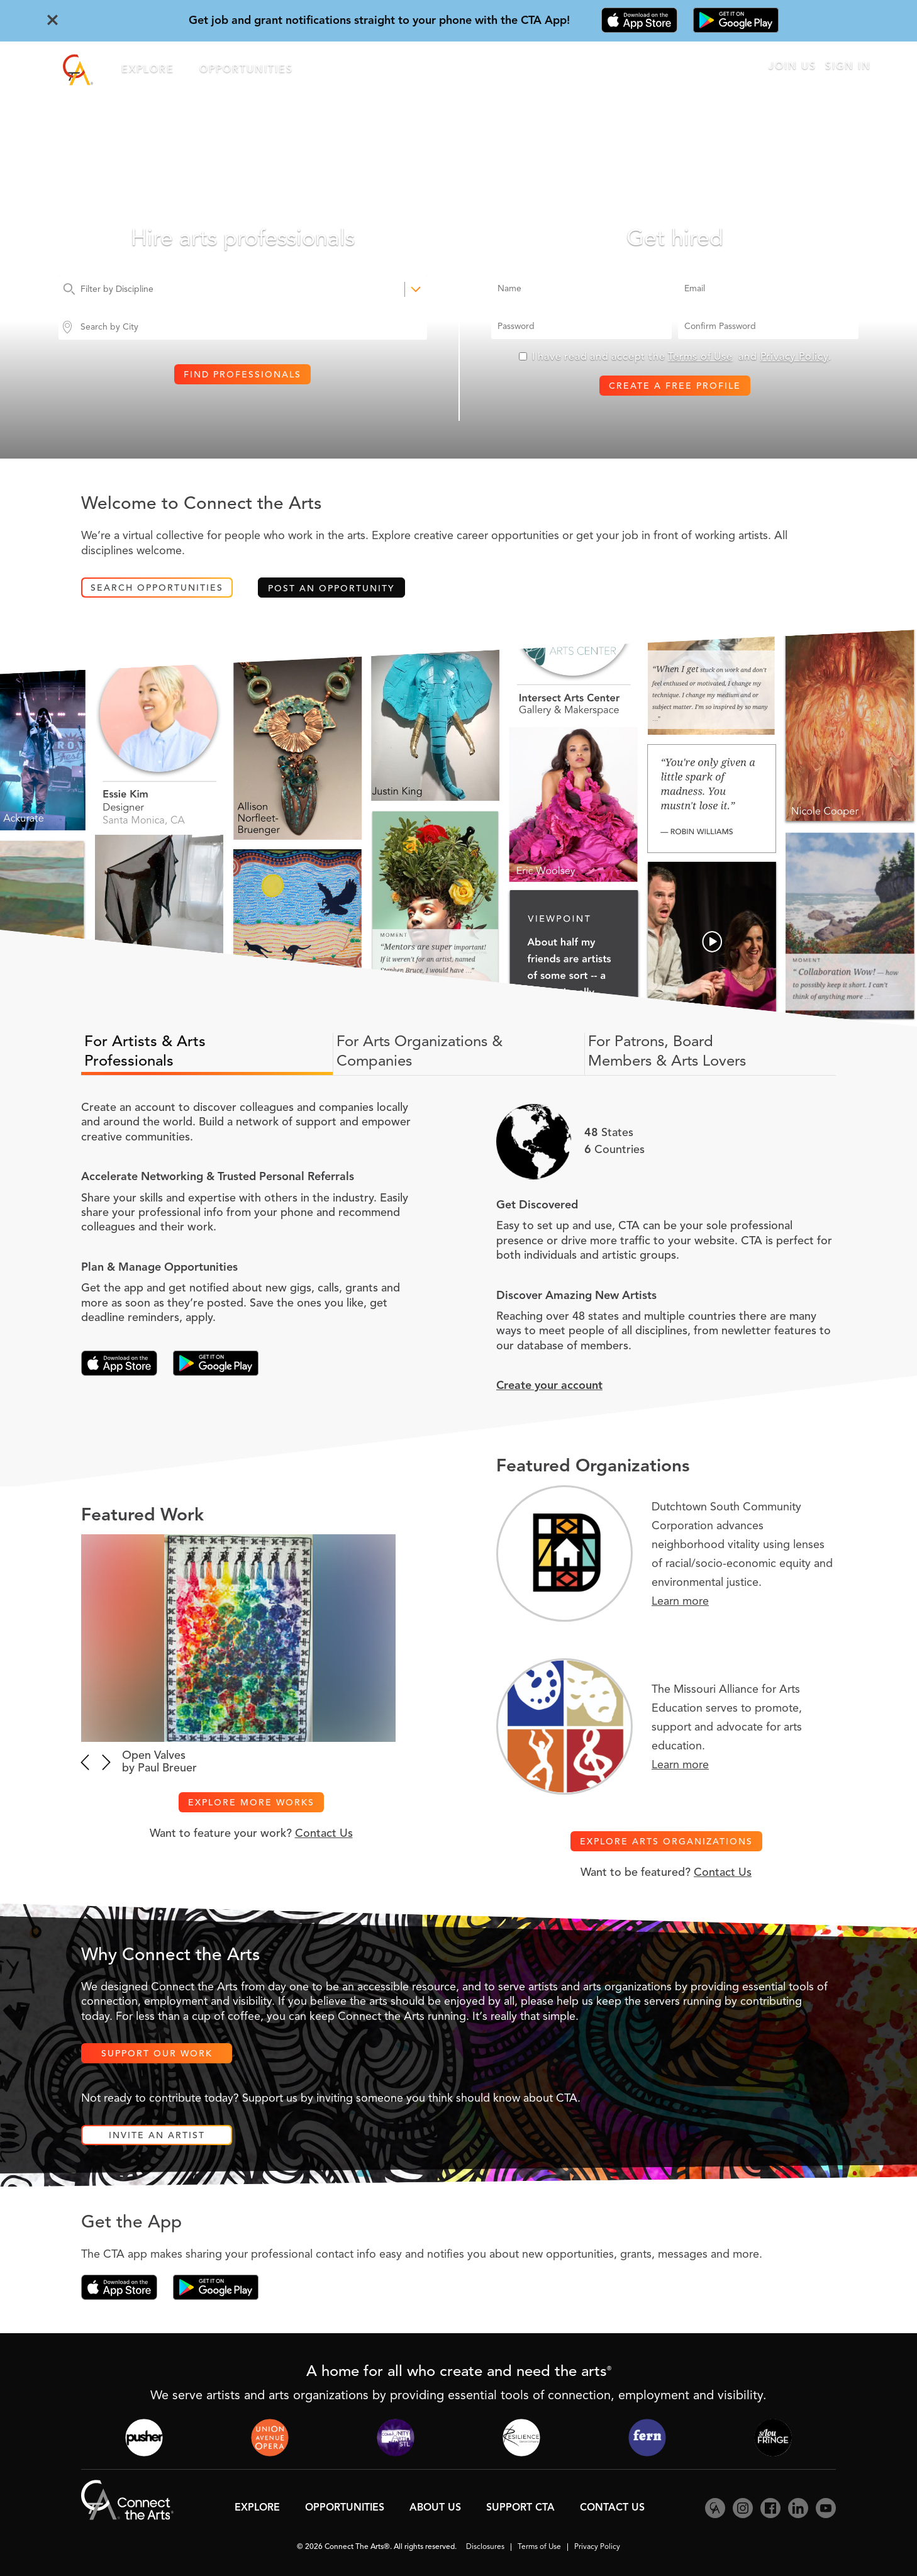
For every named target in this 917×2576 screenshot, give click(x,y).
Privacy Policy (794, 357)
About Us (435, 2508)
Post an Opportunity (331, 588)
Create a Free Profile (675, 386)
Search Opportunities (157, 588)
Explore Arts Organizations (666, 1841)
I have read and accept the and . (681, 357)
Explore (147, 70)
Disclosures (485, 2547)
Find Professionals (242, 375)
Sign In (848, 67)
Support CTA (520, 2508)
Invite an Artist (157, 2135)
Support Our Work (157, 2053)
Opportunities (246, 70)
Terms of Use (700, 357)
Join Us (792, 67)
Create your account (549, 1385)
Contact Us (324, 1833)
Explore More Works (251, 1802)
